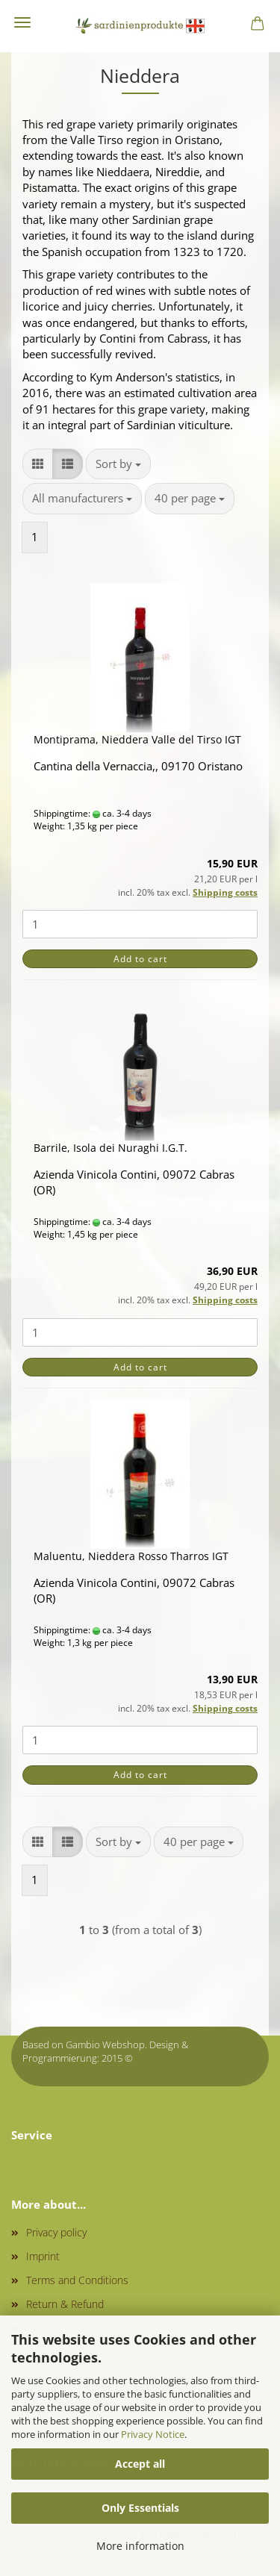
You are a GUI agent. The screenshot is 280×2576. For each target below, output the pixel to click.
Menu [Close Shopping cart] (22, 22)
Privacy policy (56, 2232)
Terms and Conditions (77, 2280)
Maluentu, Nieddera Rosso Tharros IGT (131, 1556)
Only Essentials (140, 2508)
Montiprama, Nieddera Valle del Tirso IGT (137, 739)
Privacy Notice (152, 2434)
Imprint (43, 2256)
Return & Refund (65, 2304)
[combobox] (118, 464)
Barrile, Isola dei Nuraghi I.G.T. (110, 1148)
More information (140, 2546)
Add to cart (140, 958)
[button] (37, 464)
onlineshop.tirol (170, 2058)
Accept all (140, 2464)
